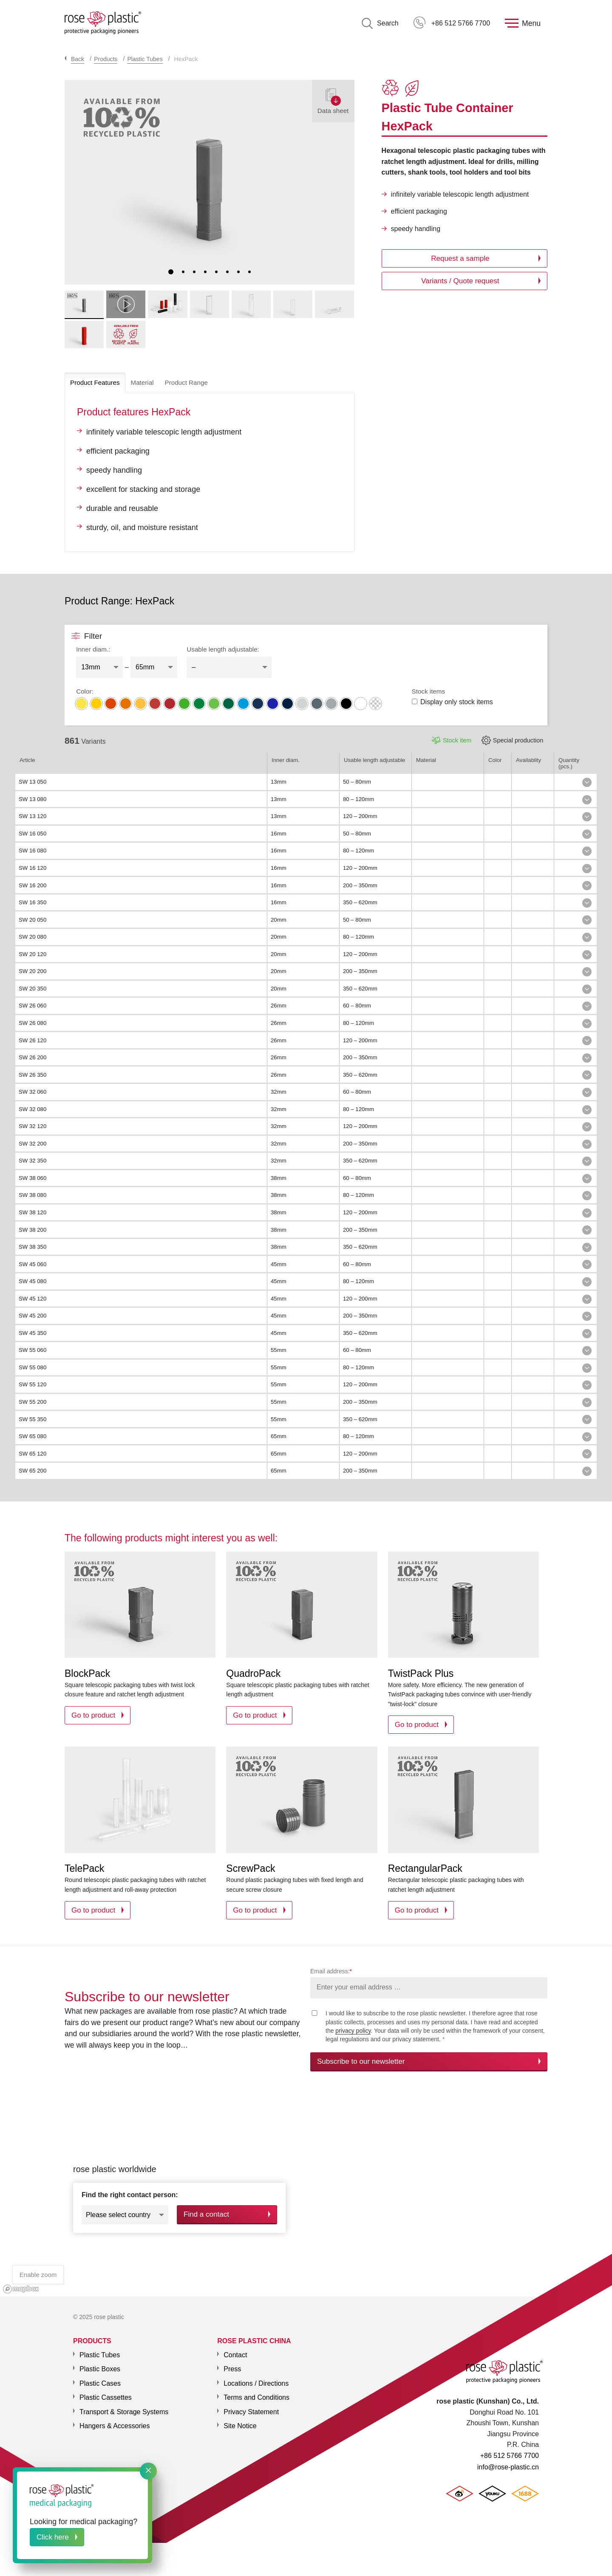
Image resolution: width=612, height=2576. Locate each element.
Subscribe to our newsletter (361, 2061)
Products (105, 59)
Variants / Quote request (460, 281)
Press (232, 2363)
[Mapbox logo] (21, 2284)
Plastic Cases (100, 2378)
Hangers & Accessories (114, 2420)
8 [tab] (249, 272)
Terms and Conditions (256, 2392)
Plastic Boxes (99, 2363)
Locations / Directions (256, 2378)
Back (77, 59)
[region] (306, 2191)
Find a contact (206, 2212)
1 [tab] (170, 271)
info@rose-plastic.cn (508, 2467)
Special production (518, 740)
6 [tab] (227, 272)
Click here (53, 2537)
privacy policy (353, 2030)
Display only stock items (452, 701)
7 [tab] (238, 272)
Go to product (93, 1715)
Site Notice (240, 2420)
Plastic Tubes (144, 59)
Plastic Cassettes (105, 2392)
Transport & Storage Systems (123, 2406)
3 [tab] (194, 272)
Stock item (457, 740)
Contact (235, 2349)
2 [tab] (183, 272)
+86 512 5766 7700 (452, 23)
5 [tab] (216, 272)
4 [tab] (205, 272)
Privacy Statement (251, 2406)
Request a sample (460, 258)
